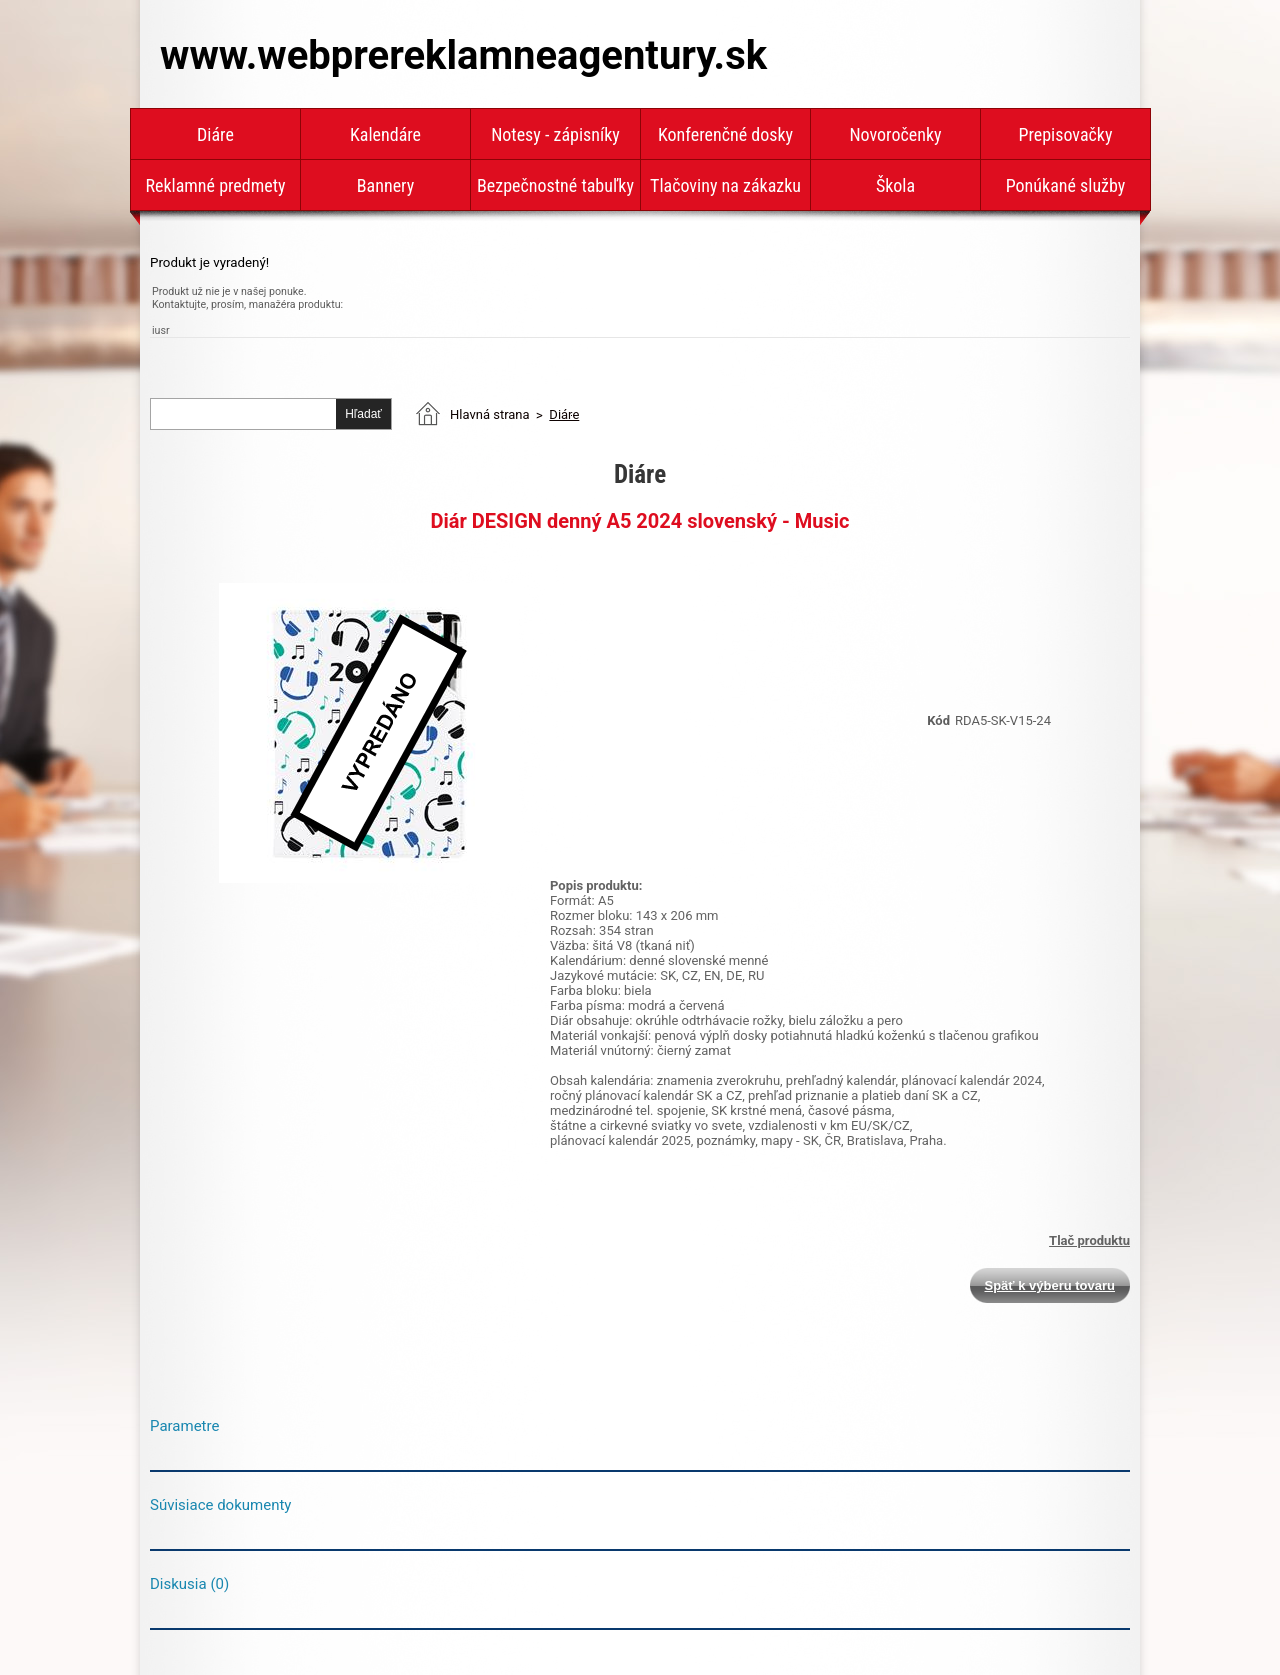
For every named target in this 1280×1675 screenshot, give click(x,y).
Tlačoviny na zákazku (725, 185)
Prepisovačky (1066, 134)
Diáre (215, 134)
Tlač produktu (1089, 1240)
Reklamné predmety (215, 185)
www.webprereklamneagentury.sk (463, 55)
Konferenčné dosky (725, 134)
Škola (895, 185)
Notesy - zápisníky (555, 134)
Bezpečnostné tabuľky (555, 185)
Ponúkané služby (1066, 185)
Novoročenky (895, 134)
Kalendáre (385, 134)
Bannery (385, 185)
